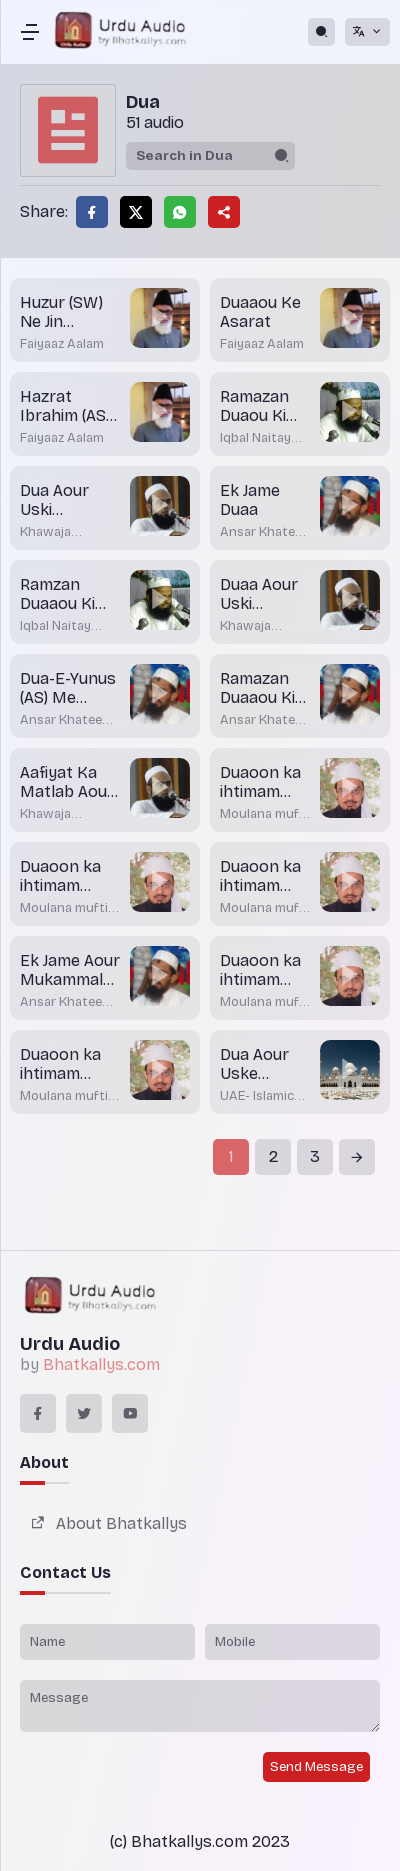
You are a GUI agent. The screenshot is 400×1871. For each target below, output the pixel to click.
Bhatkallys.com (101, 1364)
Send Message (316, 1767)
